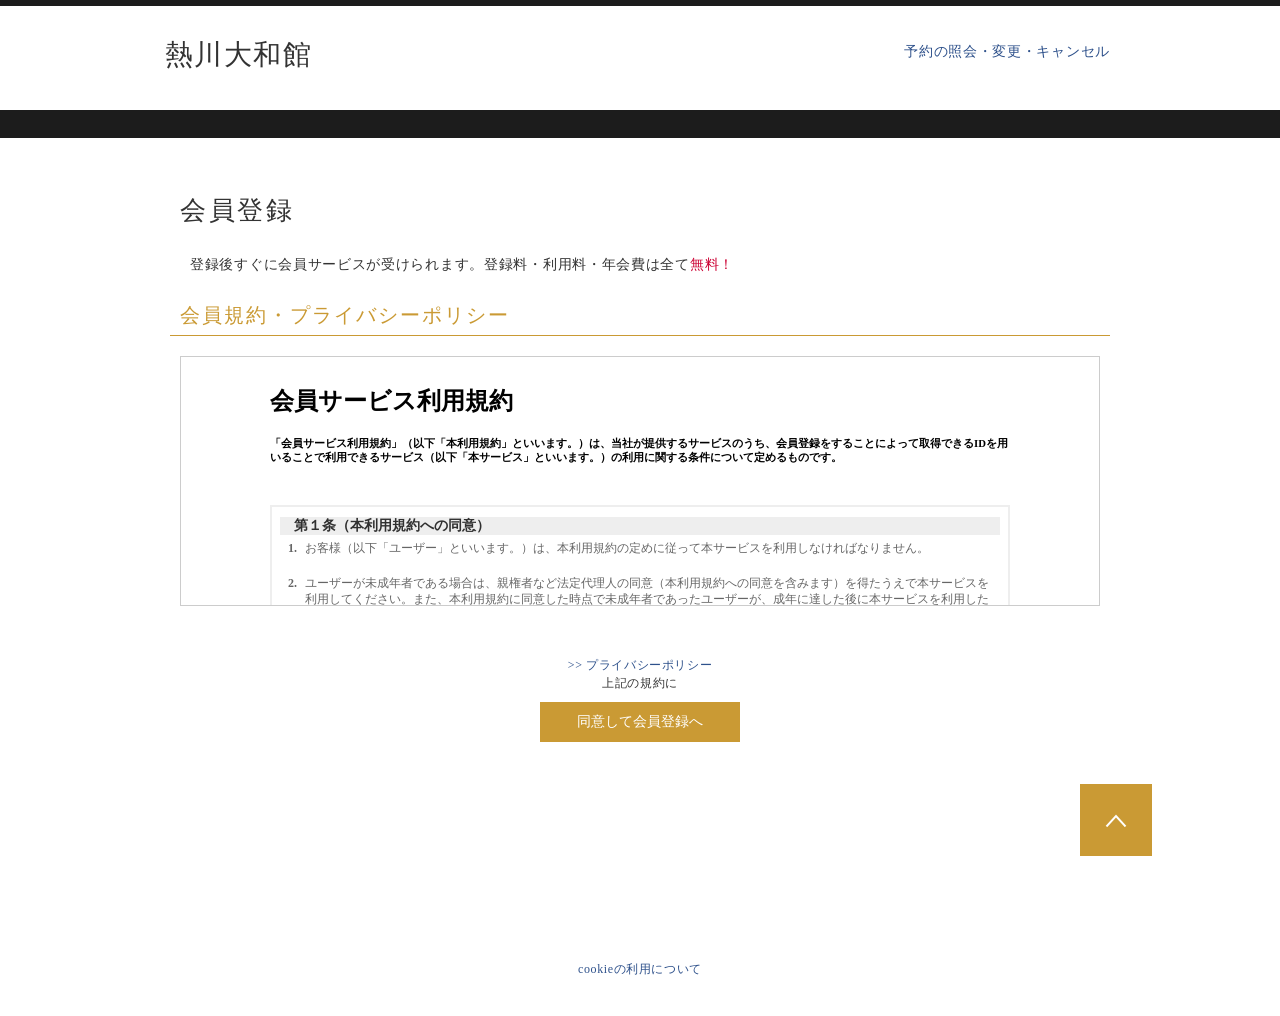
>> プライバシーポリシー (640, 665)
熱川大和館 (238, 55)
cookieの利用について (640, 969)
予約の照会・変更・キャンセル (1007, 51)
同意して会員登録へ (640, 721)
